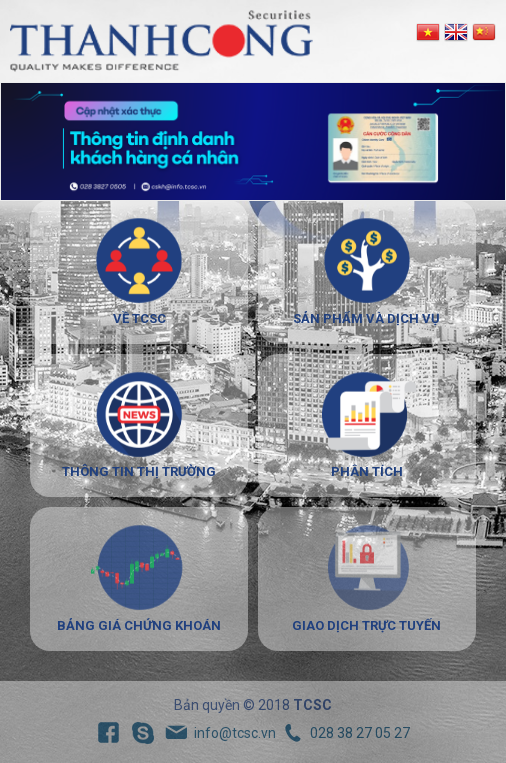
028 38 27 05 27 (360, 733)
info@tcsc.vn (235, 733)
